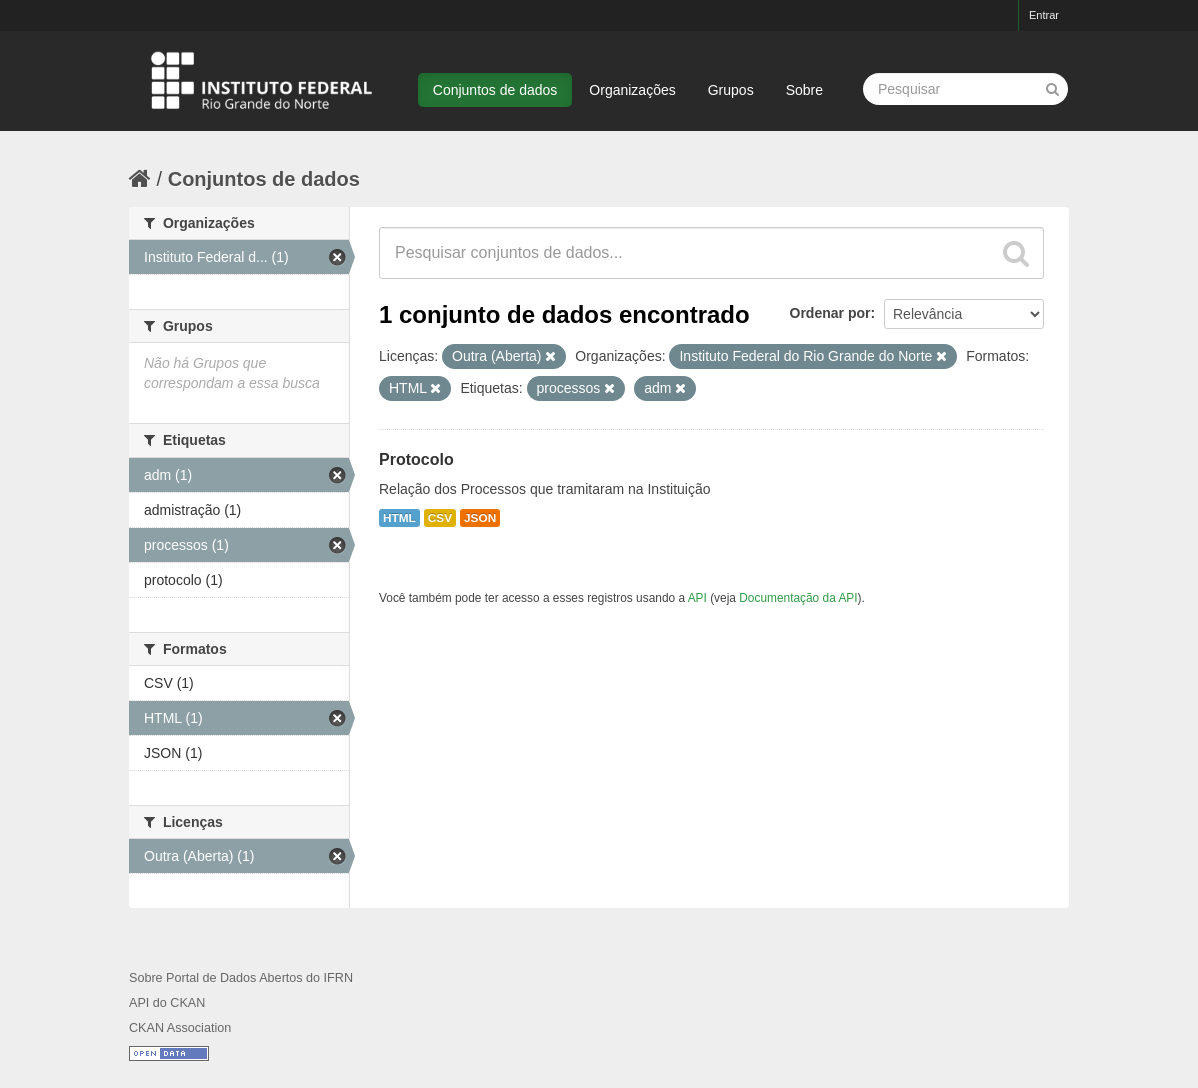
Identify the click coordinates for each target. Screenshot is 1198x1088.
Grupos (731, 90)
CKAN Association (180, 1028)
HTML (399, 518)
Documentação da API (798, 598)
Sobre (804, 90)
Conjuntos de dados (495, 90)
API (697, 598)
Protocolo (416, 459)
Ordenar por (830, 313)
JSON (480, 518)
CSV (440, 518)
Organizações (632, 90)
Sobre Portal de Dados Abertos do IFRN (241, 978)
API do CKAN (167, 1003)
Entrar (1044, 15)
